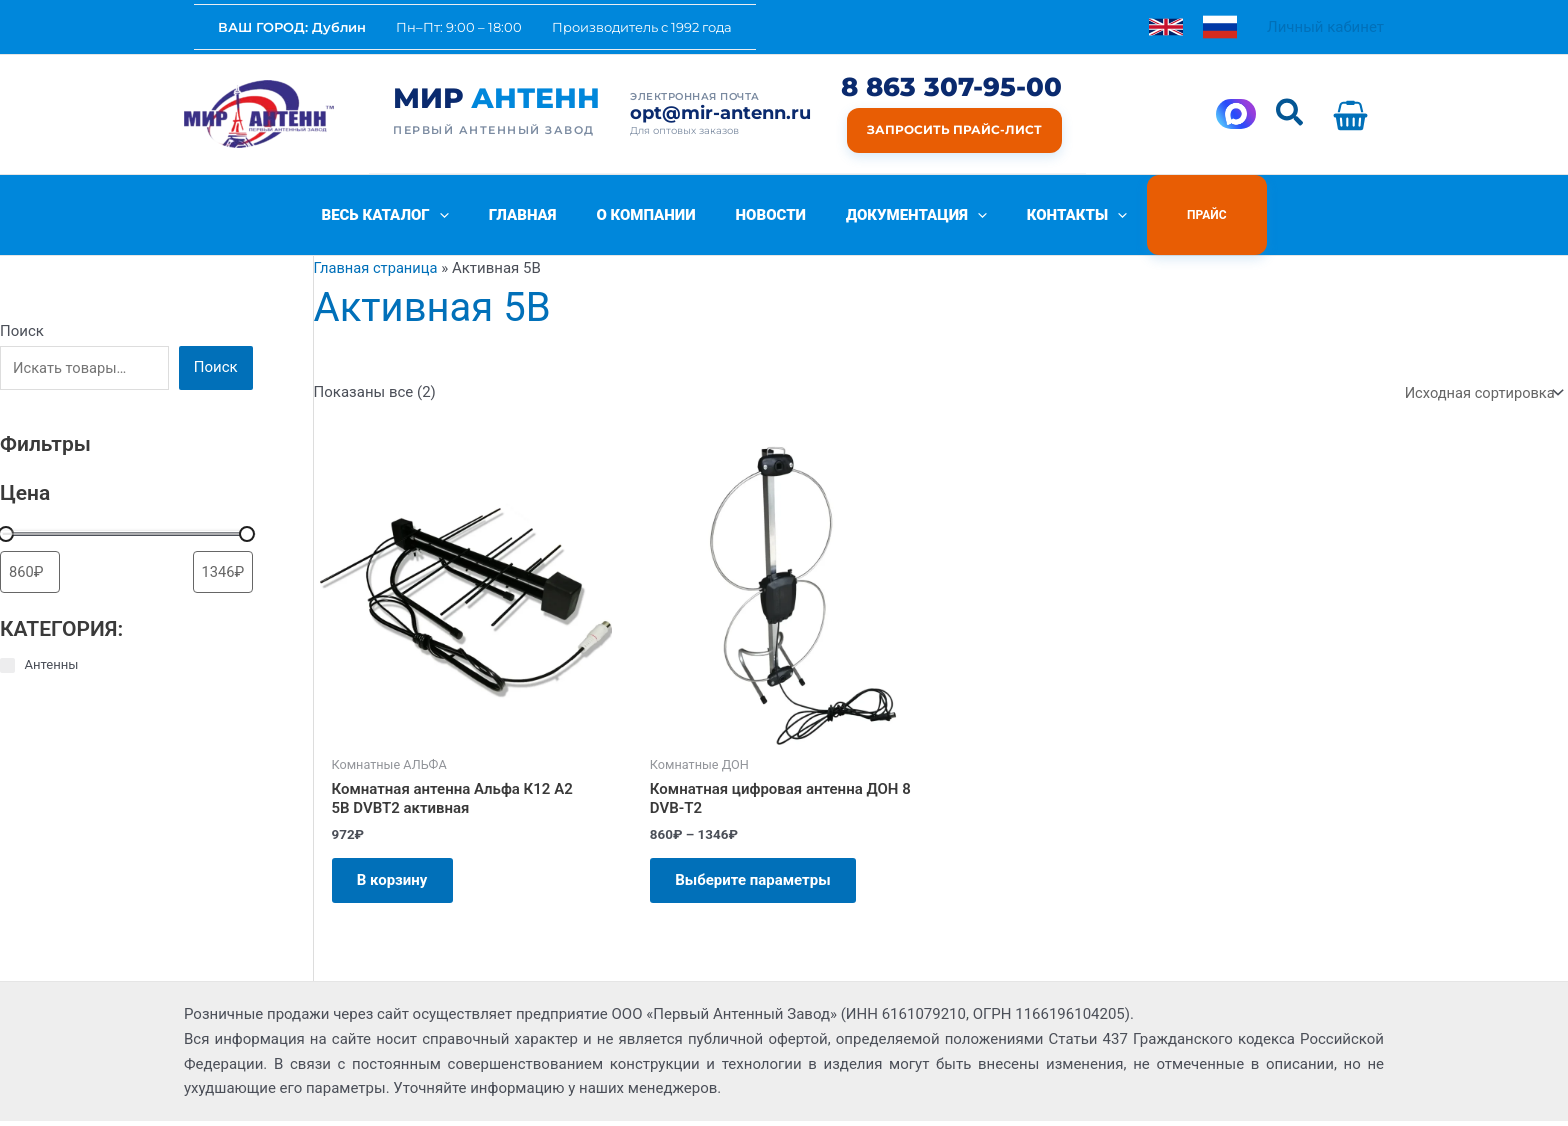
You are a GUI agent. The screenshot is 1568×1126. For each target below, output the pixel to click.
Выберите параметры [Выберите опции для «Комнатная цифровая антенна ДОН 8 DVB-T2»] (757, 882)
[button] (1290, 114)
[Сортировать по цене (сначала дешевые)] (30, 572)
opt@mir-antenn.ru (720, 113)
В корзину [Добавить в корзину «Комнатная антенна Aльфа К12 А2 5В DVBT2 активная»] (397, 882)
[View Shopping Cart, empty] (1354, 114)
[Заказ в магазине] (1480, 392)
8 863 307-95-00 (951, 87)
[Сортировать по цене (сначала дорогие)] (223, 572)
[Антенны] (7, 665)
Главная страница (377, 268)
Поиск (22, 331)
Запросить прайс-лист (954, 129)
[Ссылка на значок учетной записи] (1325, 27)
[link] (1166, 27)
